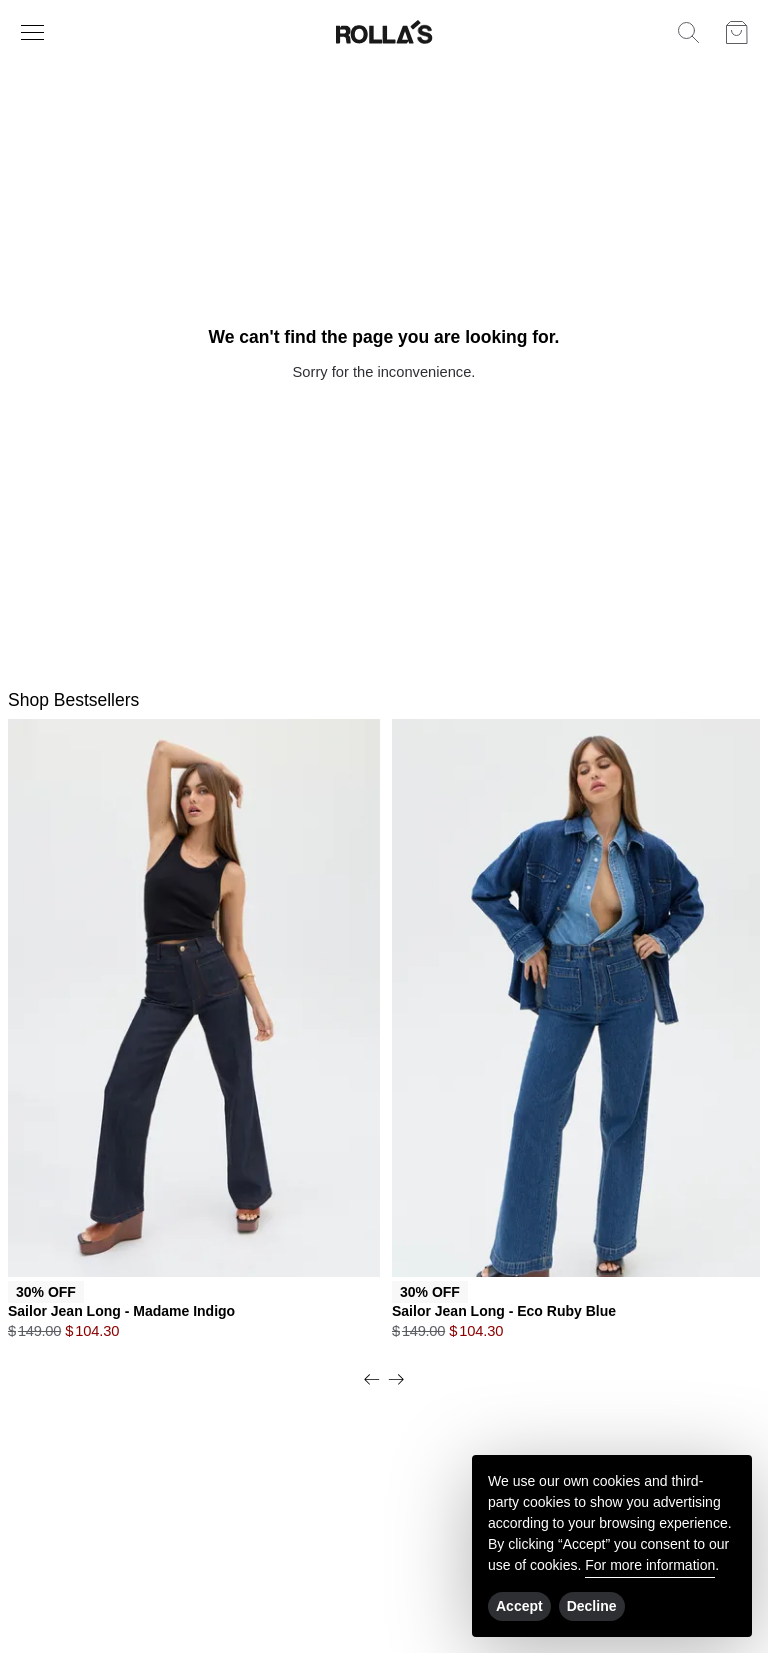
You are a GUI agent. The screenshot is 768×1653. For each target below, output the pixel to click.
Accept (519, 1606)
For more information (650, 1565)
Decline (592, 1606)
